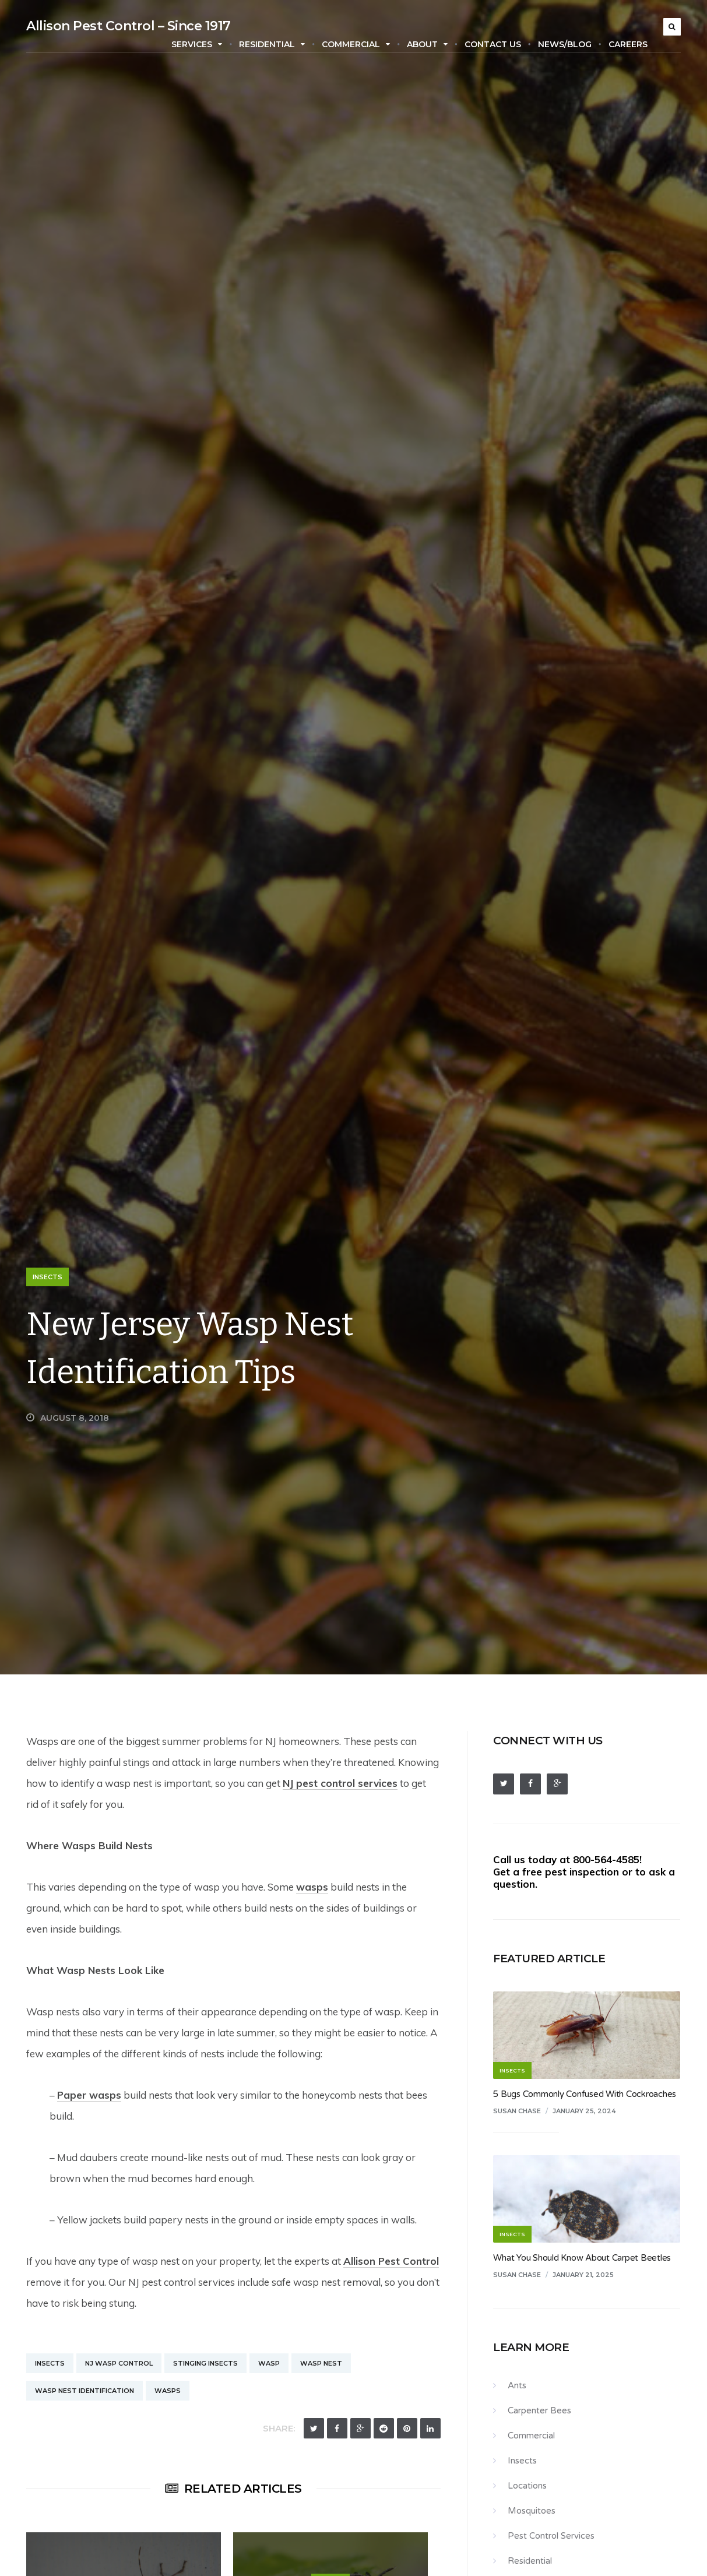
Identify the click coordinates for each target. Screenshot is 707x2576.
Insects (47, 1277)
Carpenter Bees (539, 2410)
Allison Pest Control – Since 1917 (128, 26)
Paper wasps (89, 2095)
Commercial (356, 44)
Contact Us (493, 44)
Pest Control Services (551, 2536)
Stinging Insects (205, 2363)
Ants (517, 2385)
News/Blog (565, 44)
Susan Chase (517, 2111)
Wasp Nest (321, 2363)
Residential (272, 44)
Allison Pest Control (391, 2261)
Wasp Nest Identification (84, 2391)
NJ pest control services (340, 1783)
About (427, 44)
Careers (628, 44)
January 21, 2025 (583, 2275)
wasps (312, 1887)
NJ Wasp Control (119, 2363)
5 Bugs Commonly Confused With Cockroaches (584, 2094)
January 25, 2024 (584, 2111)
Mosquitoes (531, 2510)
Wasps (167, 2391)
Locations (527, 2485)
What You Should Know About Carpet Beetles (582, 2258)
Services (196, 44)
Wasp (269, 2363)
